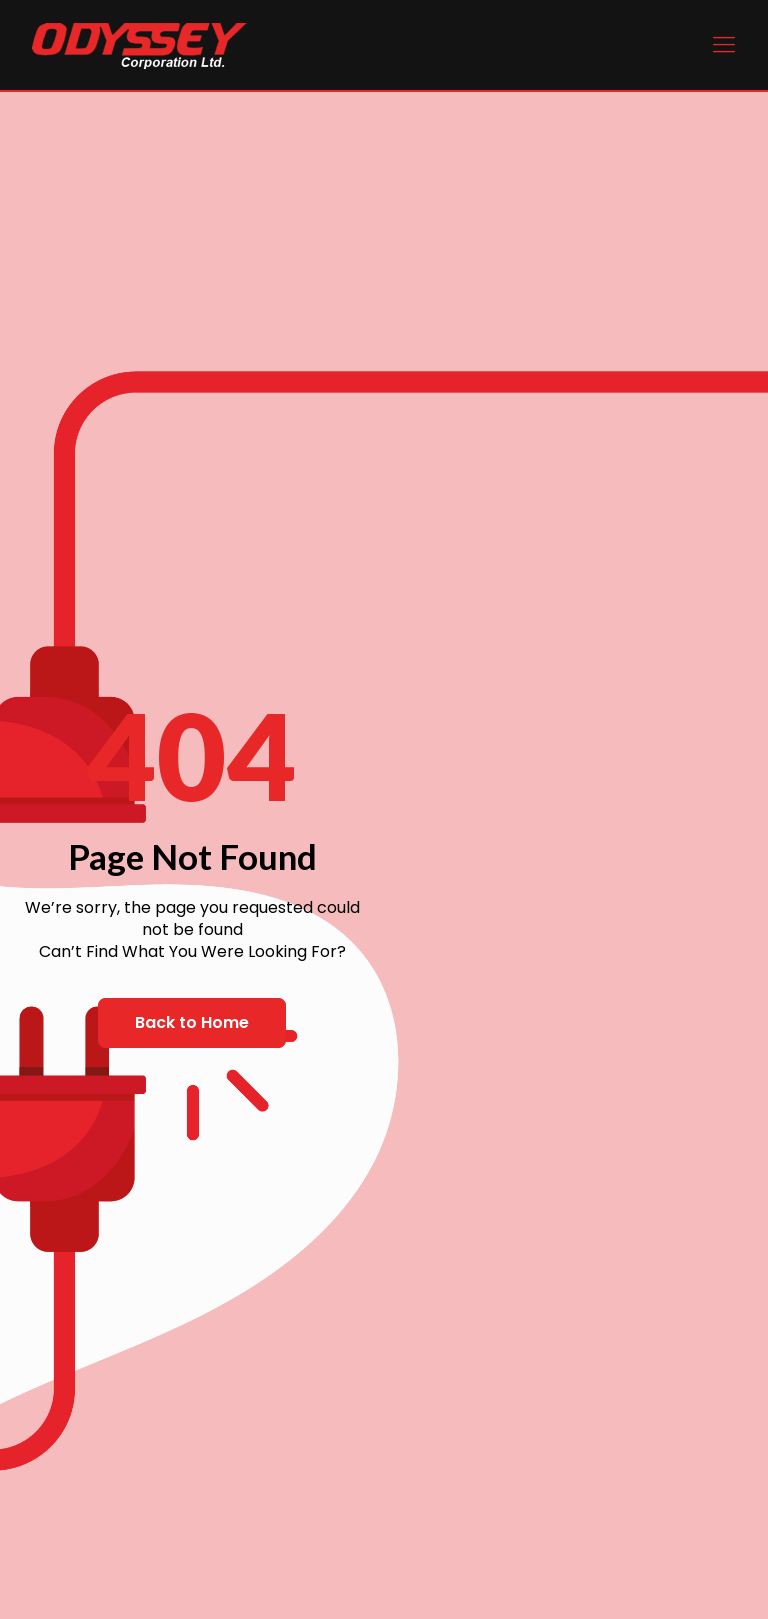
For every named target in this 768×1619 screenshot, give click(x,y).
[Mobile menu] (724, 45)
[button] (192, 1023)
